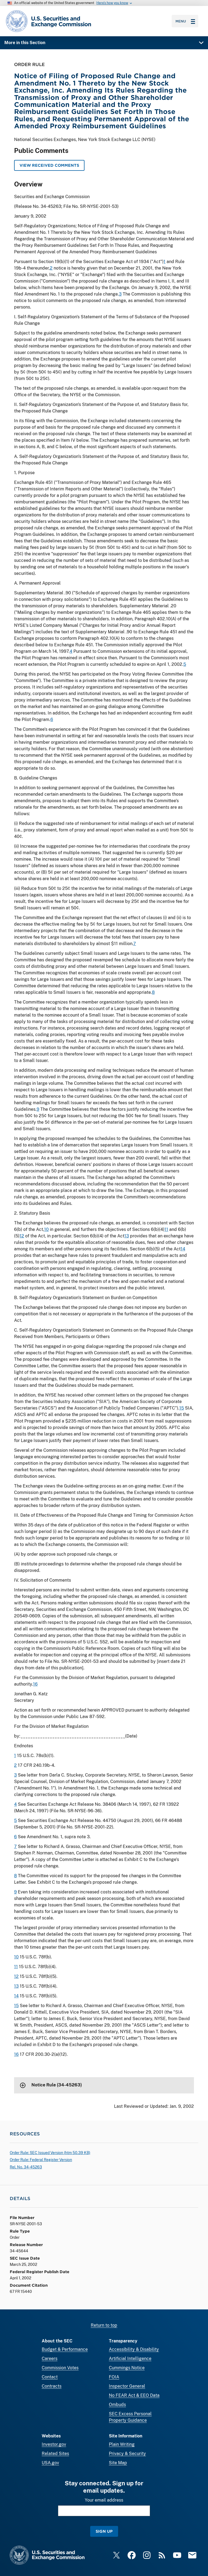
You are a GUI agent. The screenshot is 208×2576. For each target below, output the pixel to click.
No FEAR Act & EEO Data (134, 2395)
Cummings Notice (127, 2367)
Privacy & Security (127, 2453)
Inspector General (127, 2386)
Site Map (118, 2462)
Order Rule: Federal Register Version (41, 2160)
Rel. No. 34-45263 (26, 2167)
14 (183, 1248)
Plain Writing (122, 2444)
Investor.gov (54, 2444)
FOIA (114, 2377)
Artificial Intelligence (130, 2358)
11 (166, 1229)
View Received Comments (49, 165)
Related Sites (55, 2453)
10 (46, 1229)
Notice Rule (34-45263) (56, 2085)
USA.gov (50, 2462)
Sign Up (104, 2531)
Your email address (104, 2500)
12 (22, 1235)
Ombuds (117, 2404)
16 (35, 1684)
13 (126, 1235)
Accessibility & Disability (134, 2349)
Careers (49, 2358)
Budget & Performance (65, 2349)
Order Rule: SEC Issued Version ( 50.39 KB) (50, 2153)
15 (181, 1408)
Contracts (51, 2386)
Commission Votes (60, 2367)
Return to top (104, 2325)
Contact (50, 2377)
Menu (185, 21)
